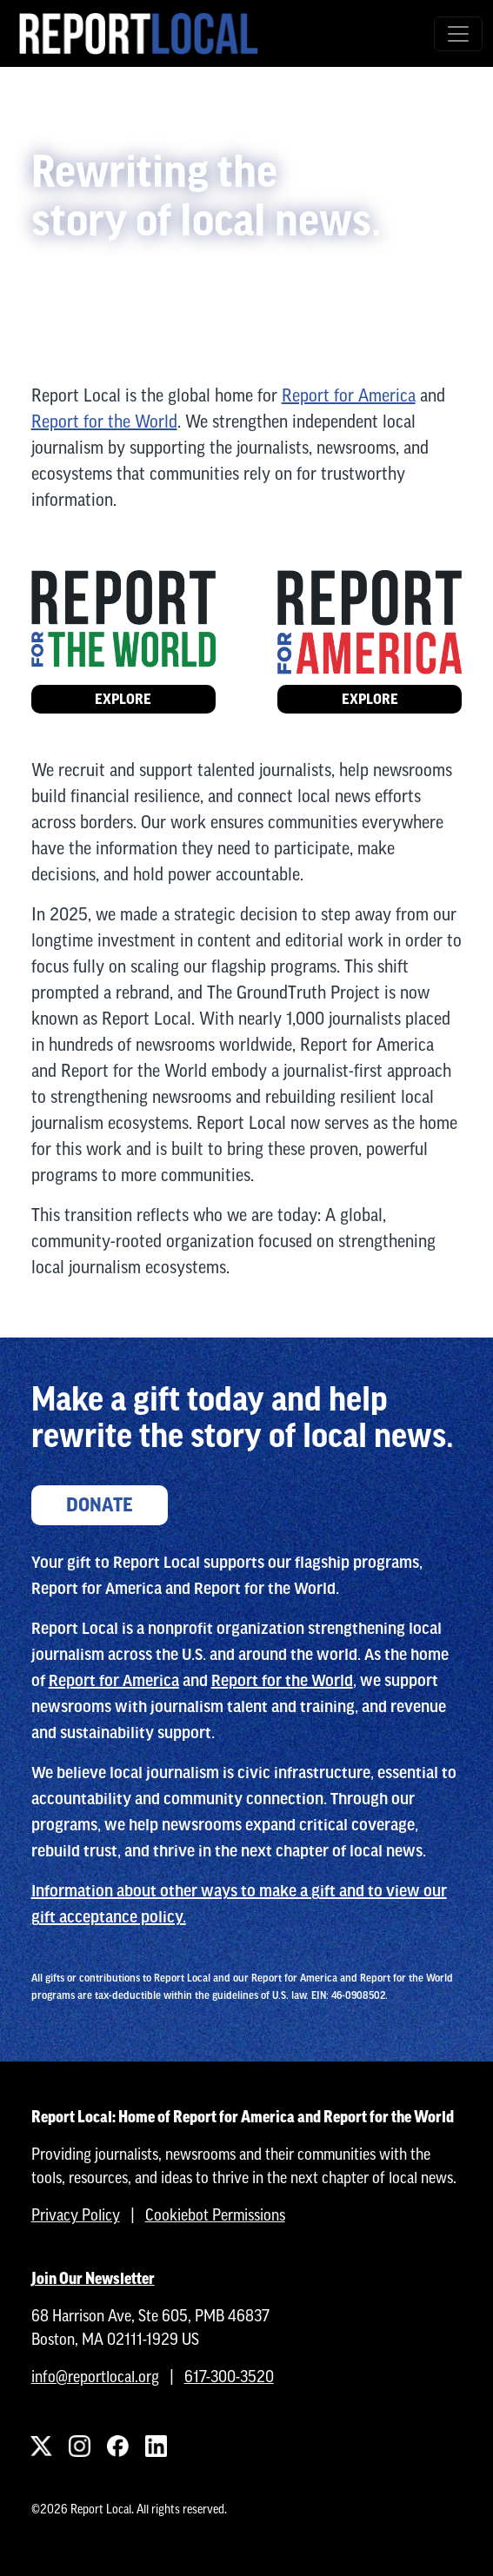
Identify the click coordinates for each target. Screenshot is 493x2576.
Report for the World (104, 421)
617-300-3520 (229, 2376)
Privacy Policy (75, 2215)
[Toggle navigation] (458, 34)
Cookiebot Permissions (215, 2215)
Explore (123, 699)
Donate (99, 1505)
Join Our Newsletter (93, 2278)
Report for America (349, 395)
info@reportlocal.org (95, 2376)
